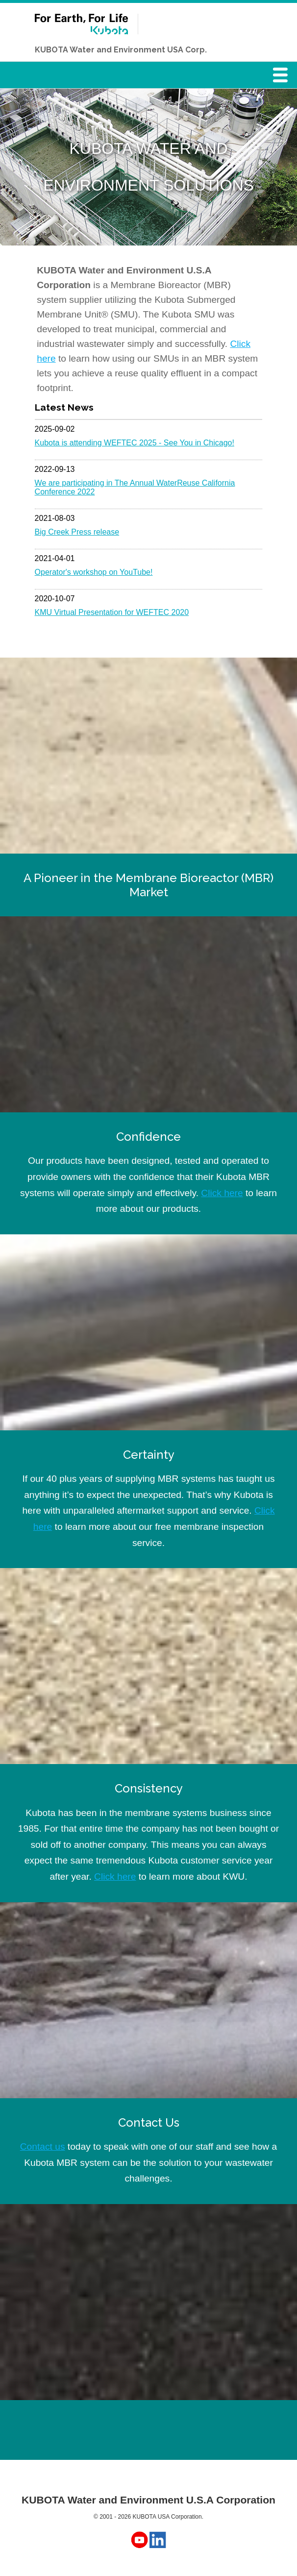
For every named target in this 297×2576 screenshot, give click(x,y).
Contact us (42, 2146)
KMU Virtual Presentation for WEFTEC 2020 (112, 612)
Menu (283, 78)
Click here (222, 1193)
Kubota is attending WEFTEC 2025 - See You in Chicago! (134, 443)
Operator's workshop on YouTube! (94, 572)
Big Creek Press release (77, 532)
